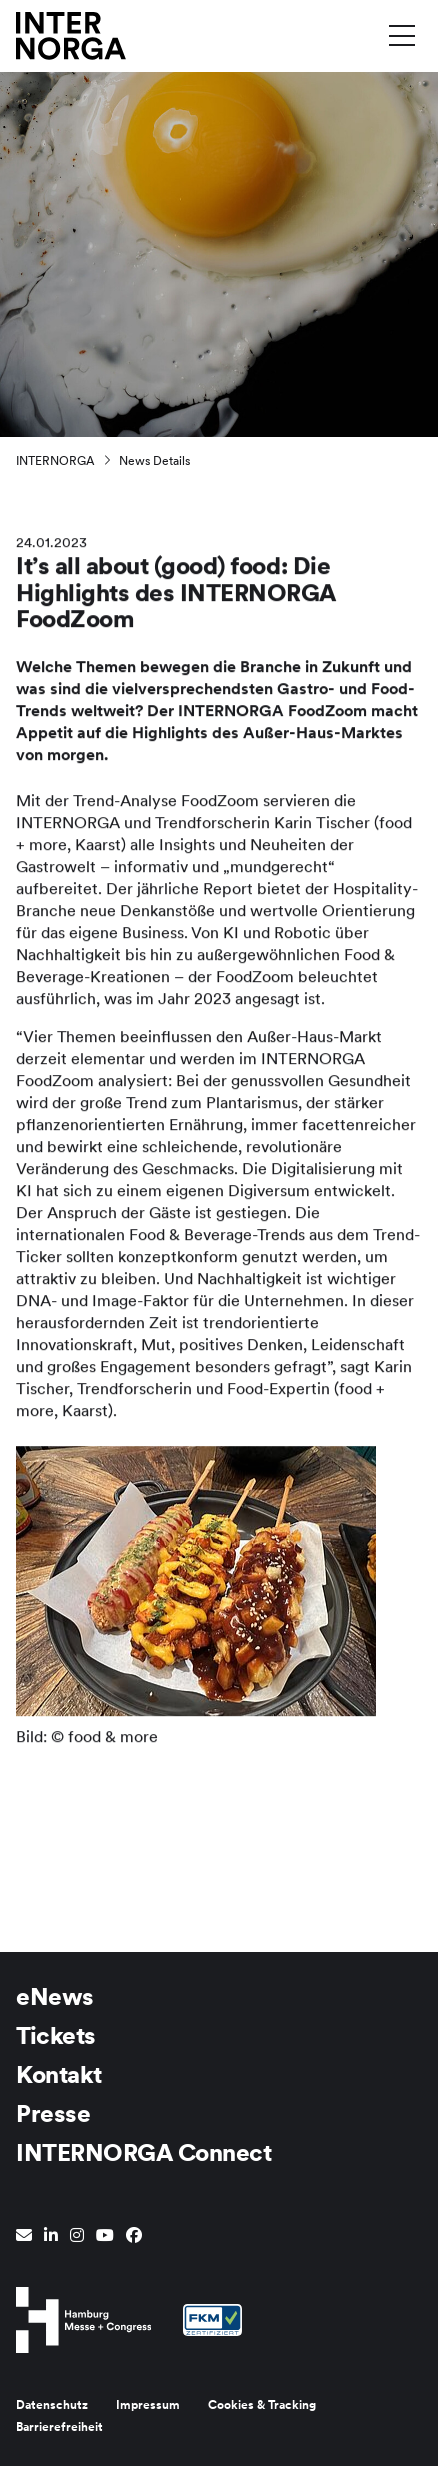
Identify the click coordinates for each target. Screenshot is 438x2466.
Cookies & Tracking (262, 2405)
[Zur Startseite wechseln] (71, 34)
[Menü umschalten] (402, 35)
